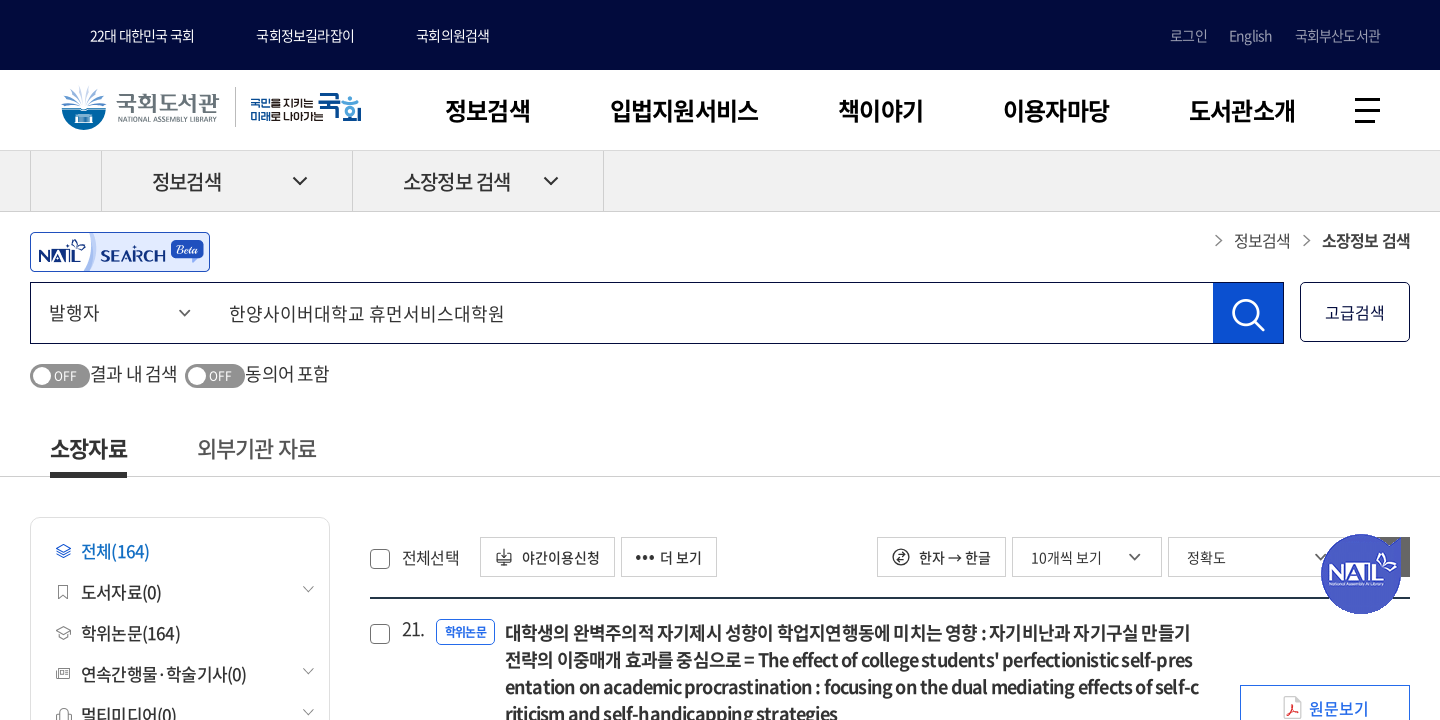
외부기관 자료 (256, 447)
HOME (66, 181)
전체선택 (430, 557)
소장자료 (88, 447)
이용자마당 (1056, 110)
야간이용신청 (547, 557)
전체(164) (102, 550)
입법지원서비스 (684, 110)
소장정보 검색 (456, 181)
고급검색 (1355, 312)
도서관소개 (1242, 110)
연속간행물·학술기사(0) (151, 673)
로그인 (1188, 35)
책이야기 (880, 110)
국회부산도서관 (1337, 35)
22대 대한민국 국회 (142, 35)
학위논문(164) (118, 632)
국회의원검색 (452, 35)
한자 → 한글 (941, 557)
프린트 (1325, 181)
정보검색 (487, 110)
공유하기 (1395, 181)
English (1250, 35)
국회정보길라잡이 (305, 35)
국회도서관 (140, 107)
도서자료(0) (108, 591)
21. (411, 629)
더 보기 (669, 557)
